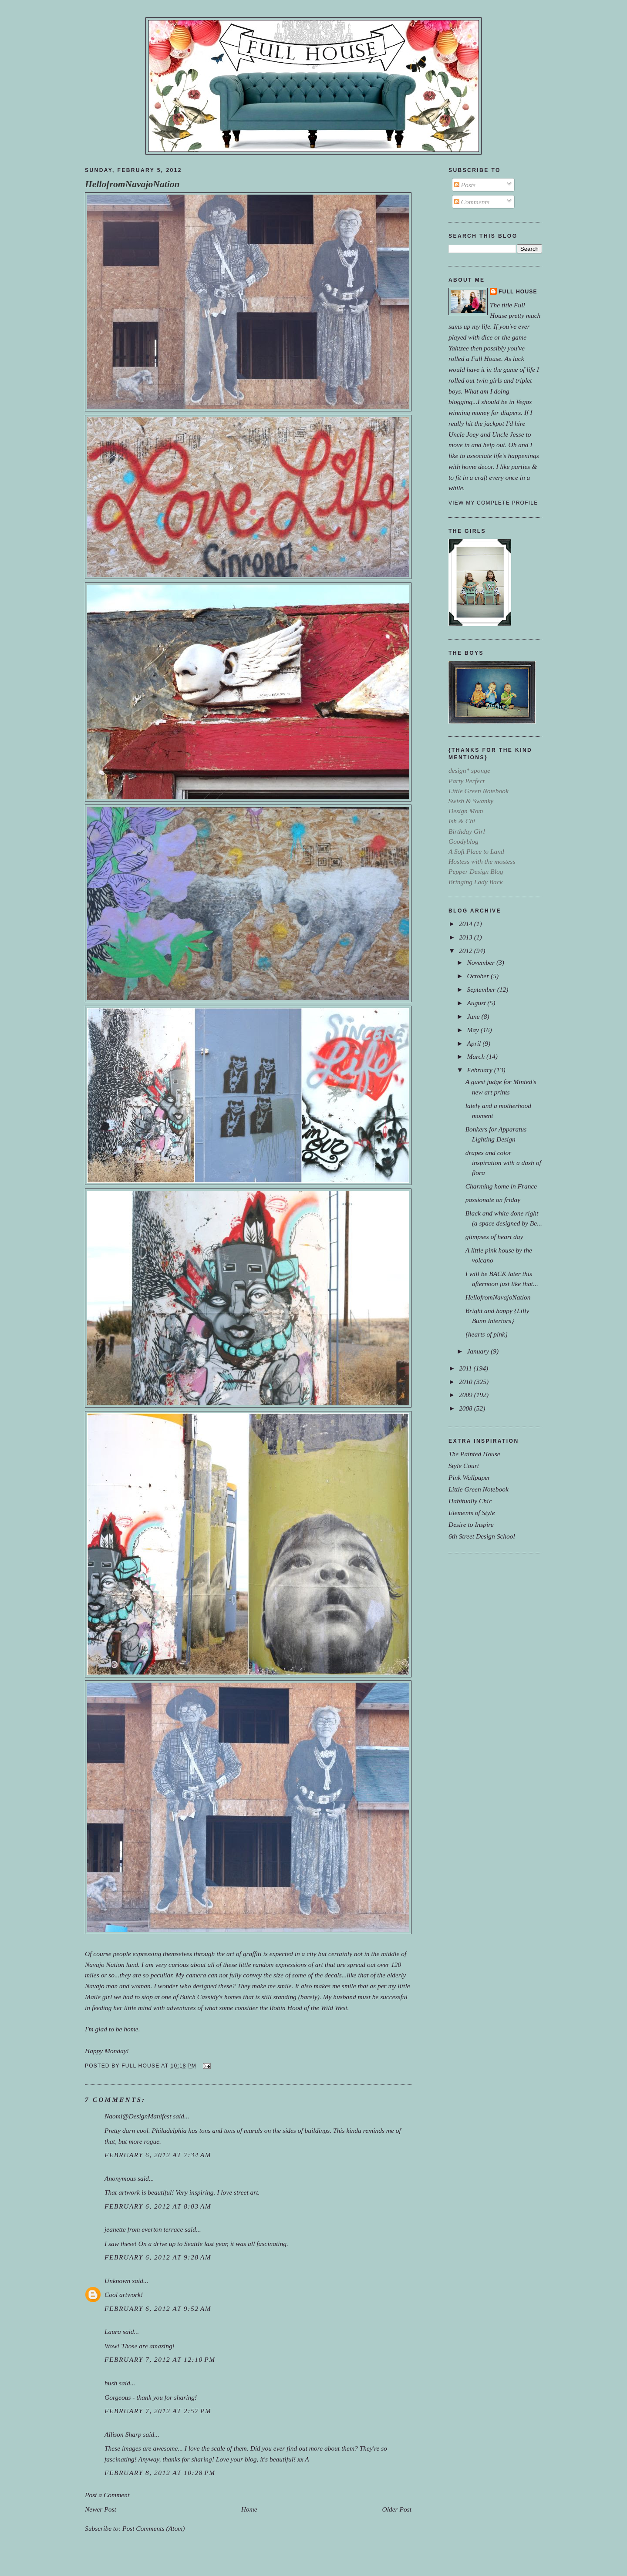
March (476, 1056)
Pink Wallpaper (469, 1477)
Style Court (463, 1465)
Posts (464, 185)
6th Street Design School (481, 1536)
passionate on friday (492, 1199)
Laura (112, 2331)
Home (249, 2509)
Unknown (117, 2280)
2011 (466, 1368)
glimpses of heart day (494, 1236)
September (482, 989)
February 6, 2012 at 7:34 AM (157, 2154)
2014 (466, 923)
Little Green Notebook (478, 1489)
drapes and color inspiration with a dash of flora (503, 1162)
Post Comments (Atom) (153, 2528)
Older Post (396, 2509)
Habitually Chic (470, 1501)
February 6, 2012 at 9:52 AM (157, 2308)
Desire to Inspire (471, 1524)
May (473, 1030)
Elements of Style (471, 1512)
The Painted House (474, 1454)
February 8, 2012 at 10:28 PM (160, 2472)
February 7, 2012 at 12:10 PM (160, 2359)
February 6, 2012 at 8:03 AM (157, 2206)
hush (110, 2383)
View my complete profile (493, 503)
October (479, 976)
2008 (466, 1408)
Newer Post (100, 2509)
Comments (471, 201)
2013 (466, 937)
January (479, 1351)
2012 (466, 950)
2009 (466, 1394)
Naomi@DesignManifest (137, 2116)
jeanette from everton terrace (143, 2229)
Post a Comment (107, 2495)
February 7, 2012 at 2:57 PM (158, 2410)
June (474, 1016)
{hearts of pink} (486, 1334)
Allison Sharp (123, 2434)
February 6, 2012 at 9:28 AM (157, 2257)
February (480, 1070)
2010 (466, 1381)
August (477, 1003)
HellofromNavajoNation (132, 184)
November (481, 962)
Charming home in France (501, 1186)
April (474, 1043)
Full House (518, 292)
